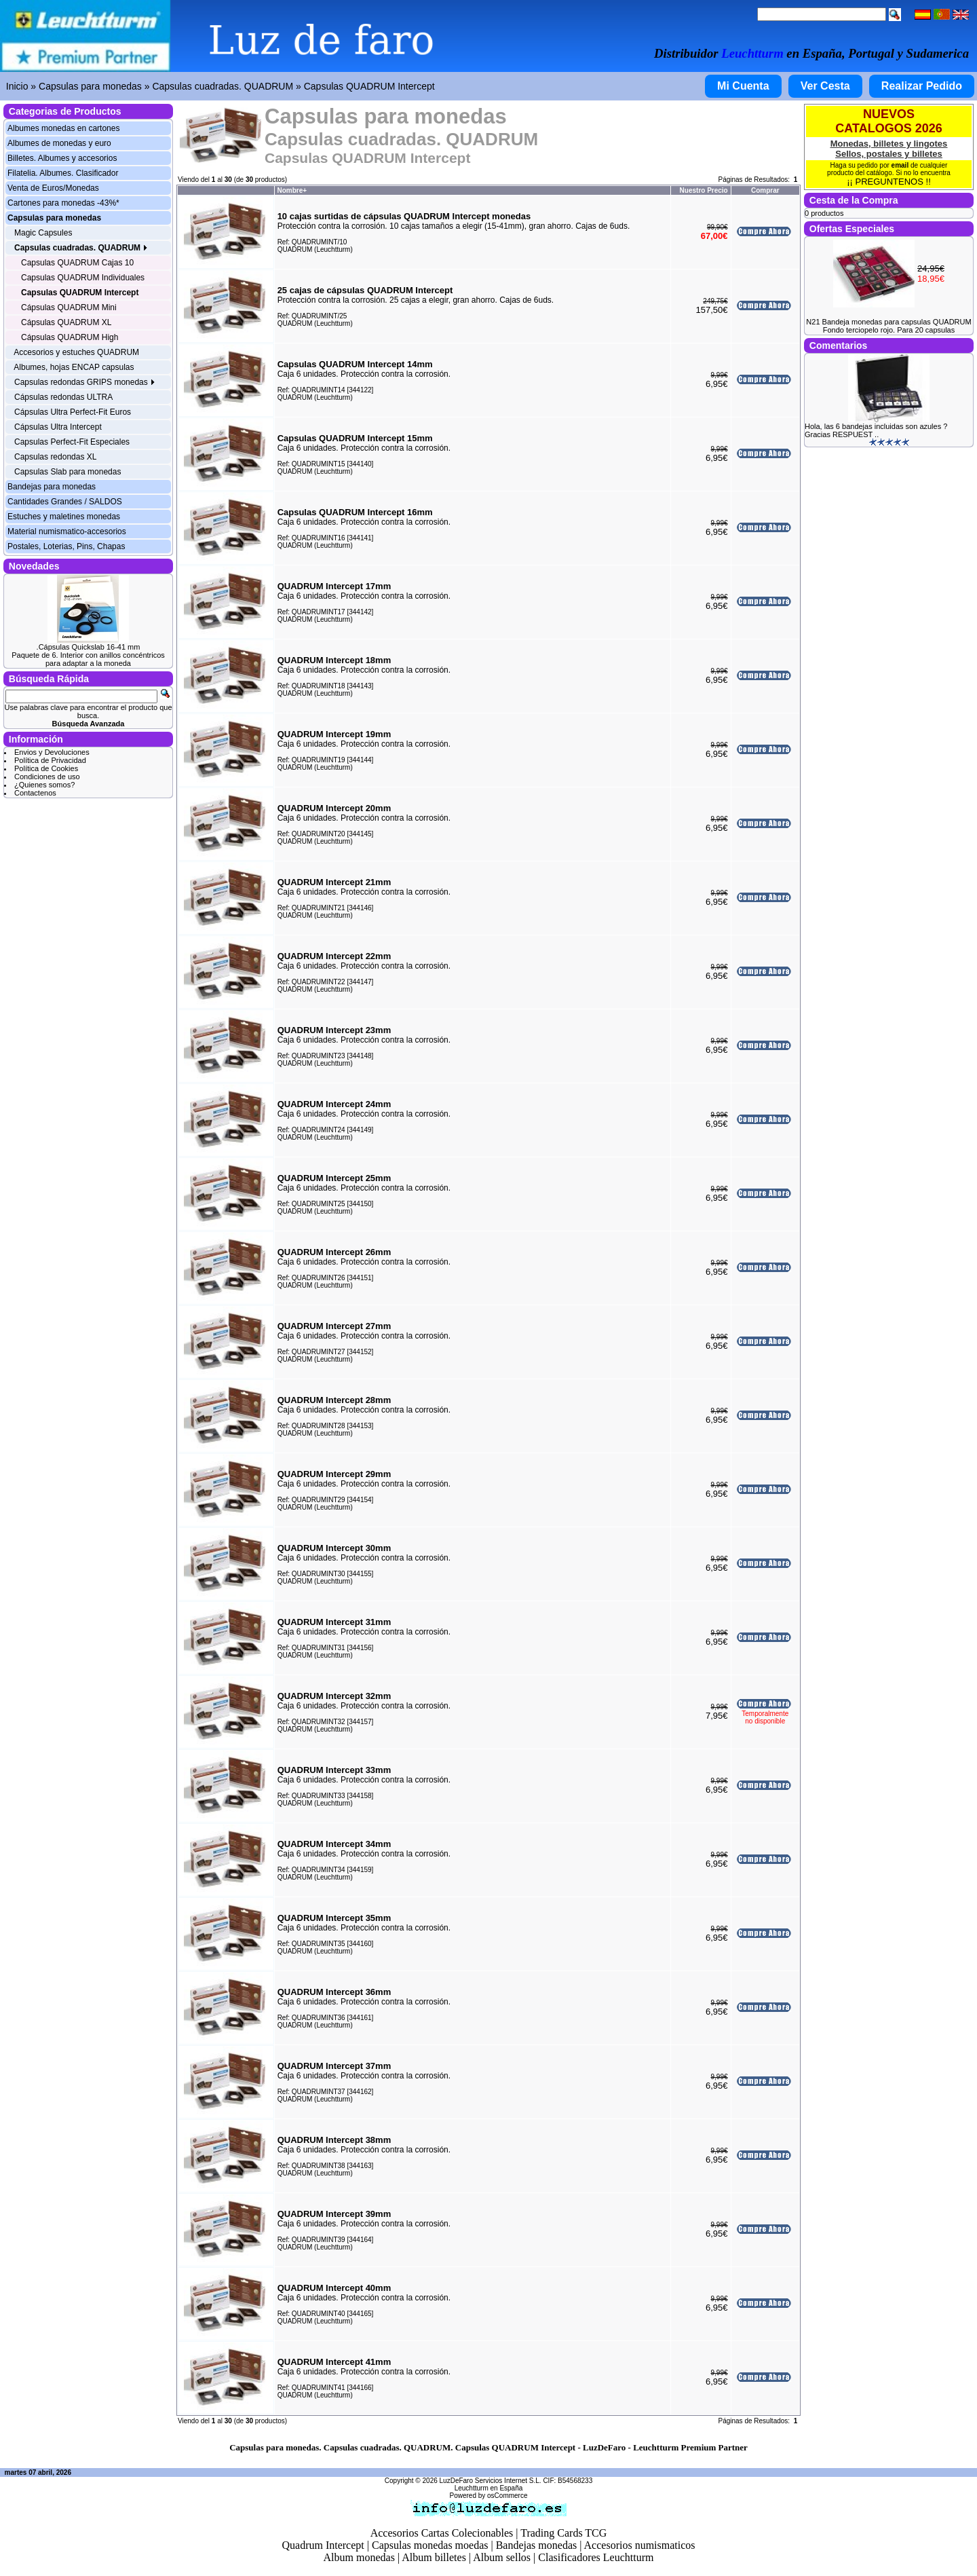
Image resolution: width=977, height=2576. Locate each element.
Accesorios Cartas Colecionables (442, 2533)
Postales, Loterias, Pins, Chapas (66, 546)
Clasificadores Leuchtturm (595, 2557)
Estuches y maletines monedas (63, 516)
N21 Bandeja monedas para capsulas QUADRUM (888, 322)
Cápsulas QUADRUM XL (66, 322)
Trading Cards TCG (563, 2533)
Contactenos (35, 793)
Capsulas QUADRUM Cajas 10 (77, 262)
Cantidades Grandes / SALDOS (64, 501)
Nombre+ (292, 190)
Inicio (17, 86)
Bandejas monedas (536, 2545)
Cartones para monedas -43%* (63, 203)
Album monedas (359, 2557)
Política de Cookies (46, 768)
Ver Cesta (825, 86)
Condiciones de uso (47, 776)
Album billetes (434, 2557)
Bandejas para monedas (51, 486)
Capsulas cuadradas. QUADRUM (222, 86)
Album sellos (502, 2557)
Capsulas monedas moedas (430, 2545)
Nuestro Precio (704, 190)
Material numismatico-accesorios (66, 531)
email (900, 165)
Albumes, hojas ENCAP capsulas (74, 367)
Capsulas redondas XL (55, 457)
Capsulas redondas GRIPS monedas (84, 382)
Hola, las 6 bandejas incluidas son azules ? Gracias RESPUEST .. (876, 430)
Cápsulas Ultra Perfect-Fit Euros (72, 412)
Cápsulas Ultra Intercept (58, 427)
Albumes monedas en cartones (63, 128)
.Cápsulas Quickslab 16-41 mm (88, 647)
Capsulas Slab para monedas (67, 472)
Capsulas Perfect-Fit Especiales (72, 442)
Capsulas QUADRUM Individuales (83, 277)
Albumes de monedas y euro (59, 143)
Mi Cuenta (743, 86)
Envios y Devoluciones (52, 752)
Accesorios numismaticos (639, 2545)
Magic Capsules (43, 233)
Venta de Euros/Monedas (53, 188)
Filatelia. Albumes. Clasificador (62, 173)
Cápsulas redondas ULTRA (63, 397)
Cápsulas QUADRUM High (69, 337)
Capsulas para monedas (90, 86)
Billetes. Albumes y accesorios (62, 158)
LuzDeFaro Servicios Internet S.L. (490, 2480)
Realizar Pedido (921, 86)
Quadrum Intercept (323, 2545)
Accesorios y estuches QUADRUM (76, 352)
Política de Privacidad (50, 760)
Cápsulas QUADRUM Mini (69, 307)
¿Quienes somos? (44, 785)
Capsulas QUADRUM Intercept (369, 86)
